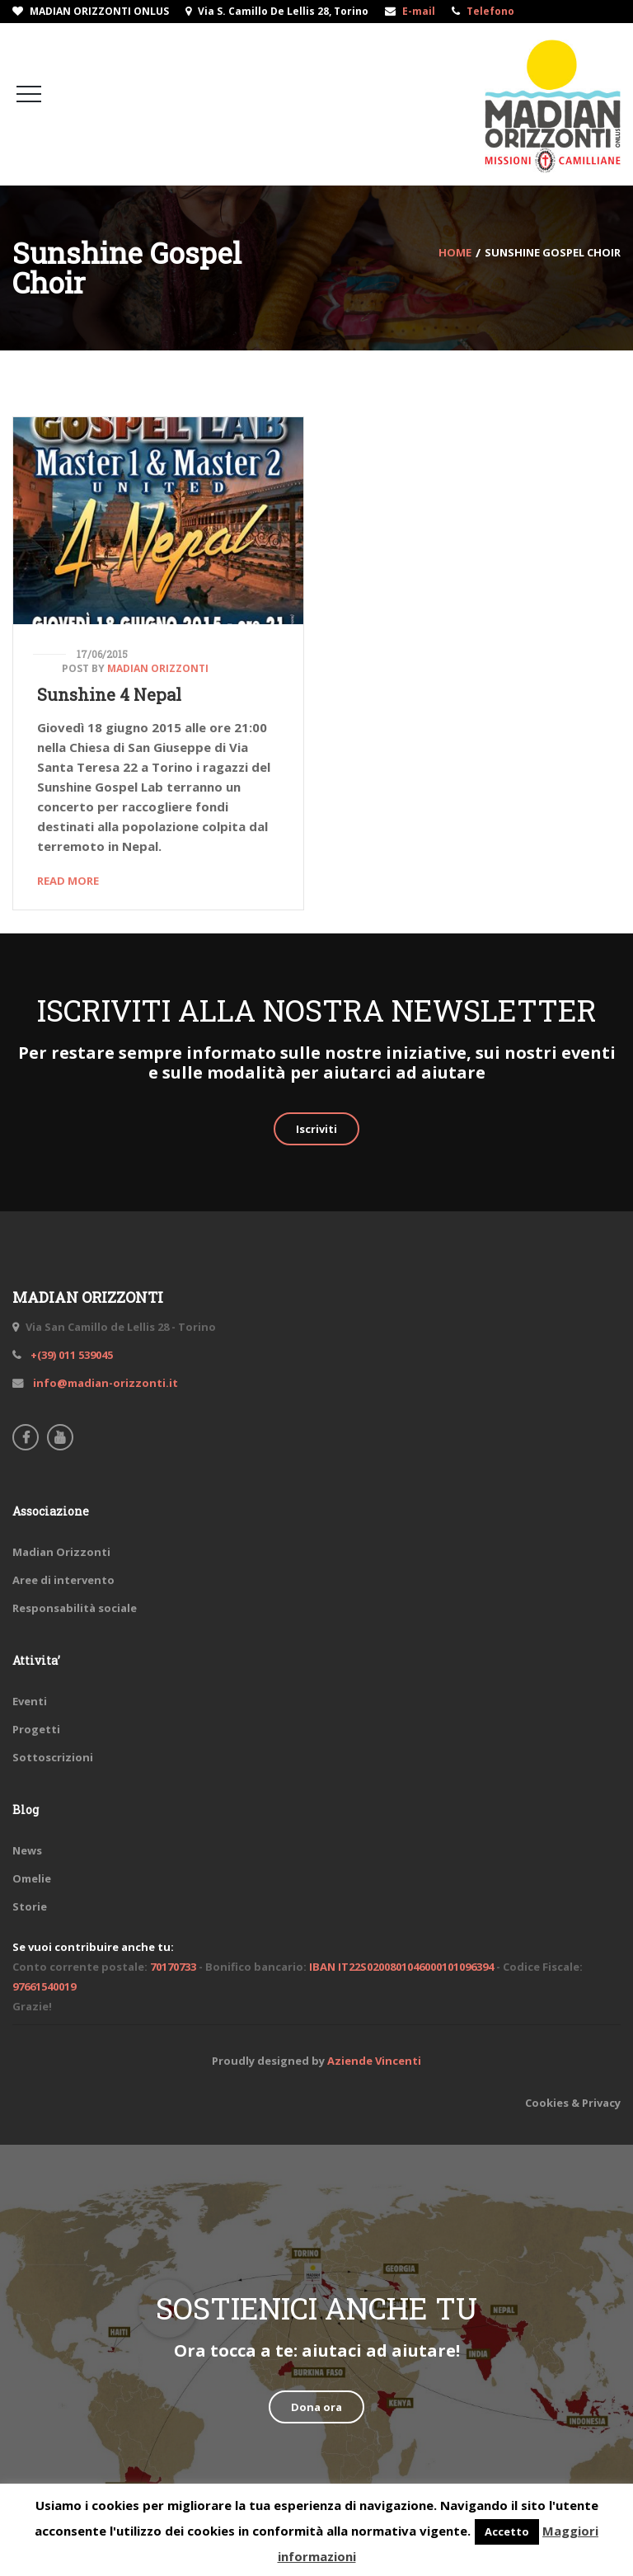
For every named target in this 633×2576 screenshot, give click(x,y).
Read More (68, 880)
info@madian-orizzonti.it (104, 1382)
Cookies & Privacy (573, 2102)
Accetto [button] (507, 2531)
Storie (29, 1906)
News (27, 1850)
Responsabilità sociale (74, 1608)
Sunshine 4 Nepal (109, 694)
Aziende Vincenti (374, 2060)
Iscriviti (316, 1128)
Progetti (36, 1729)
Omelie (31, 1878)
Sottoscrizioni (52, 1757)
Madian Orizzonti (158, 668)
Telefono (490, 11)
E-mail (418, 11)
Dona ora (316, 2407)
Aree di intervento (63, 1579)
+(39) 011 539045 (70, 1354)
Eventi (29, 1701)
